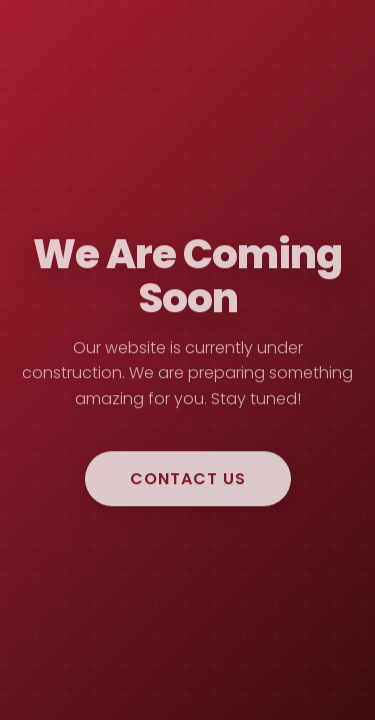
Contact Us (188, 480)
